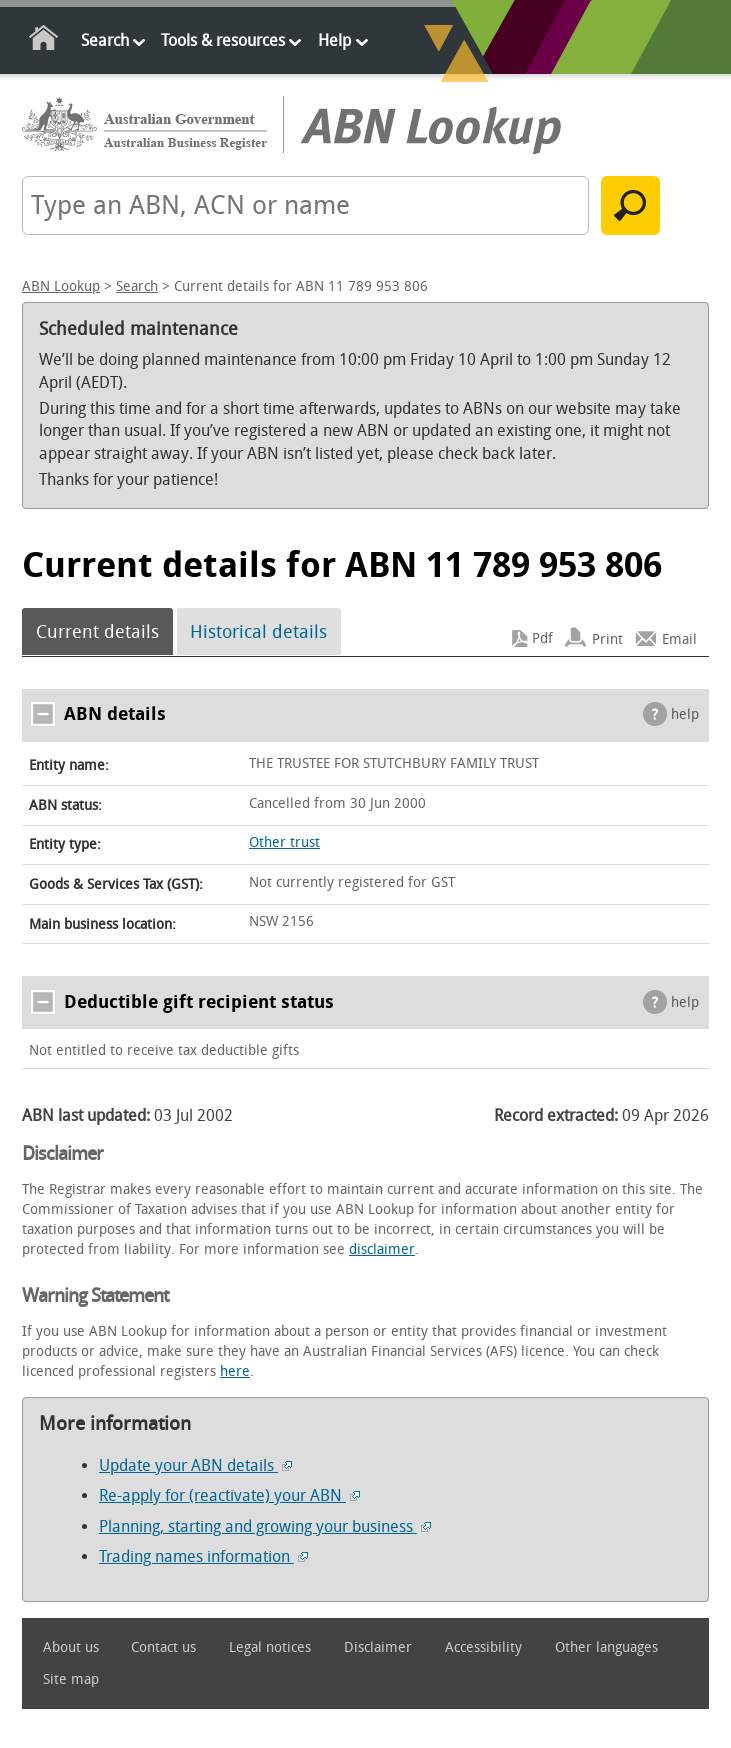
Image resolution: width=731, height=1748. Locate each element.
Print (607, 638)
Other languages (606, 1647)
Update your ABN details (195, 1465)
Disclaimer (378, 1647)
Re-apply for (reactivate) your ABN (229, 1495)
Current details (97, 632)
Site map (71, 1679)
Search (105, 40)
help (685, 714)
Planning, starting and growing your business (265, 1526)
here (235, 1371)
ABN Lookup (61, 286)
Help (334, 40)
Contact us (163, 1647)
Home (44, 41)
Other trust (284, 842)
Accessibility (483, 1647)
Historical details (258, 632)
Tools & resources (223, 40)
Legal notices (270, 1647)
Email (679, 638)
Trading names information (203, 1556)
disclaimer (382, 1249)
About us (71, 1647)
